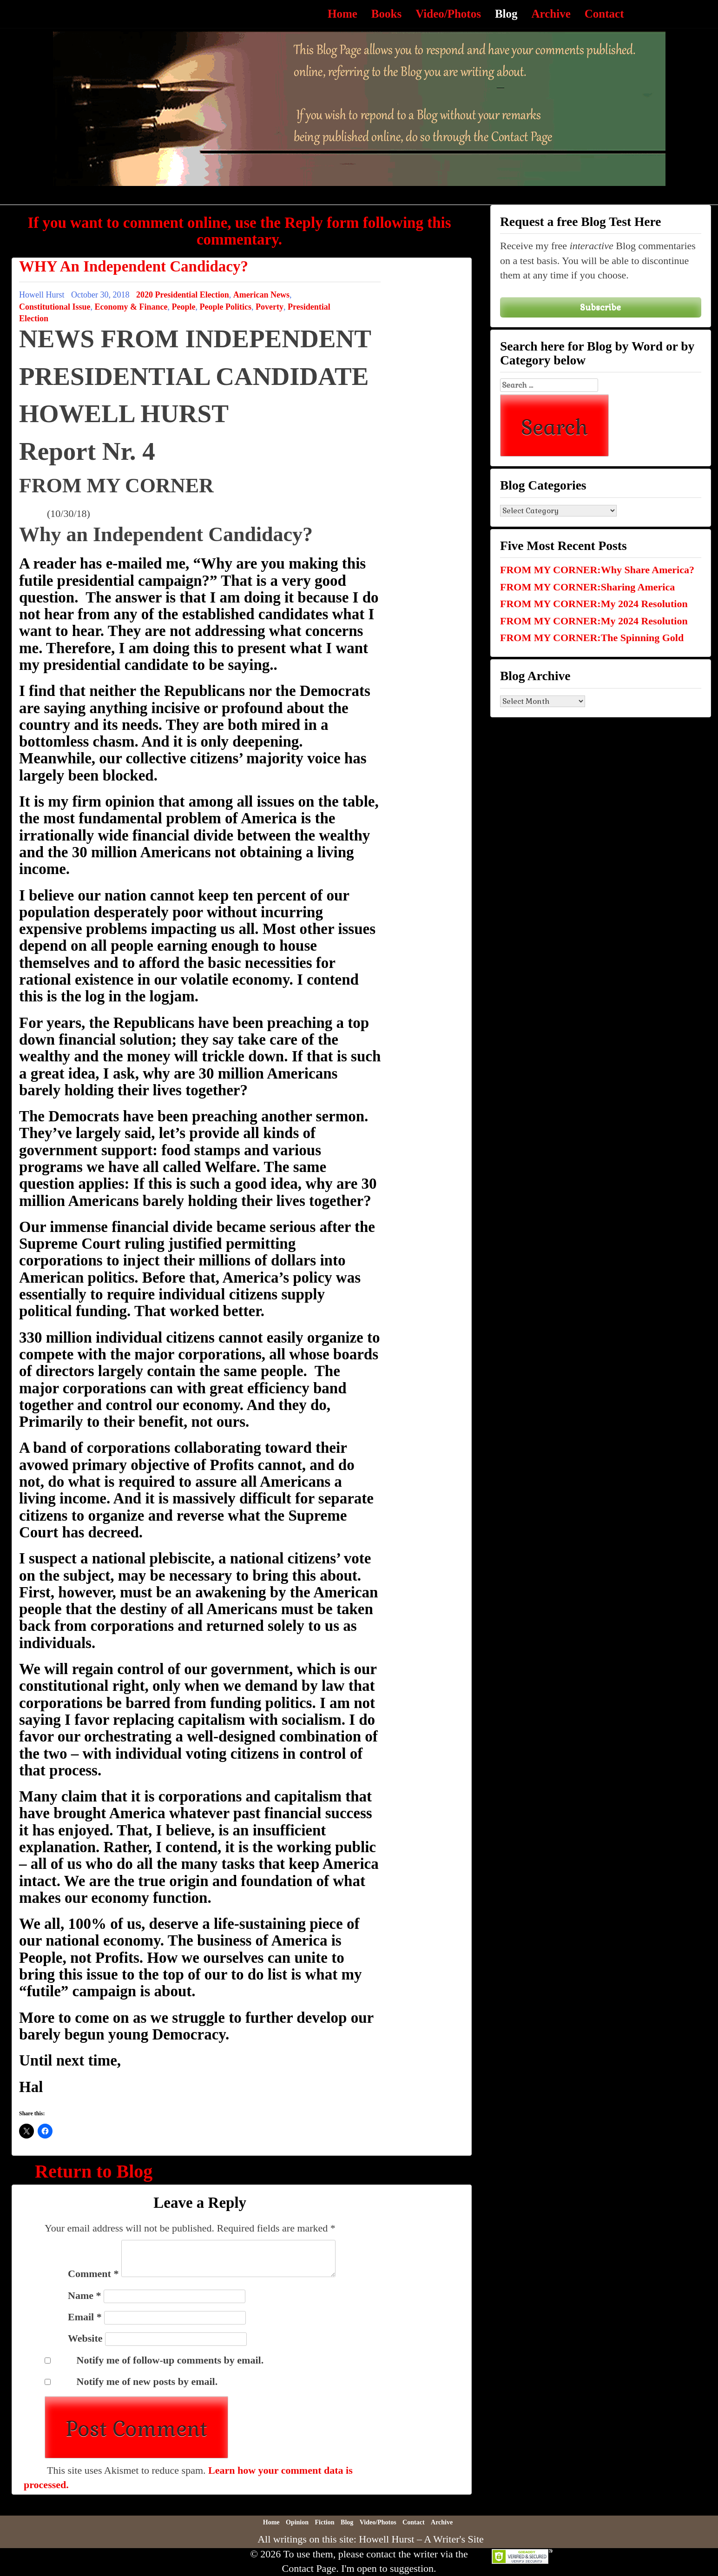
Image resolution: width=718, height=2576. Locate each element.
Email (85, 2317)
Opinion (297, 2522)
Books (386, 13)
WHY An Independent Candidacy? (133, 266)
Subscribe (600, 307)
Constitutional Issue (55, 306)
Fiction (325, 2522)
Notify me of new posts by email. (147, 2381)
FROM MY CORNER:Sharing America (587, 587)
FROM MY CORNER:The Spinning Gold (592, 637)
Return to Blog (93, 2171)
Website (85, 2338)
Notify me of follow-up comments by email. (170, 2360)
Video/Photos (448, 13)
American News (261, 294)
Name (84, 2295)
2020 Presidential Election (182, 294)
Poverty (269, 306)
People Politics (225, 306)
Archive (551, 13)
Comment (93, 2273)
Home (342, 13)
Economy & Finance (131, 306)
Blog (506, 13)
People (184, 306)
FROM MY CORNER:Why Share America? (597, 570)
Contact (604, 13)
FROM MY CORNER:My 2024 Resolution (594, 603)
